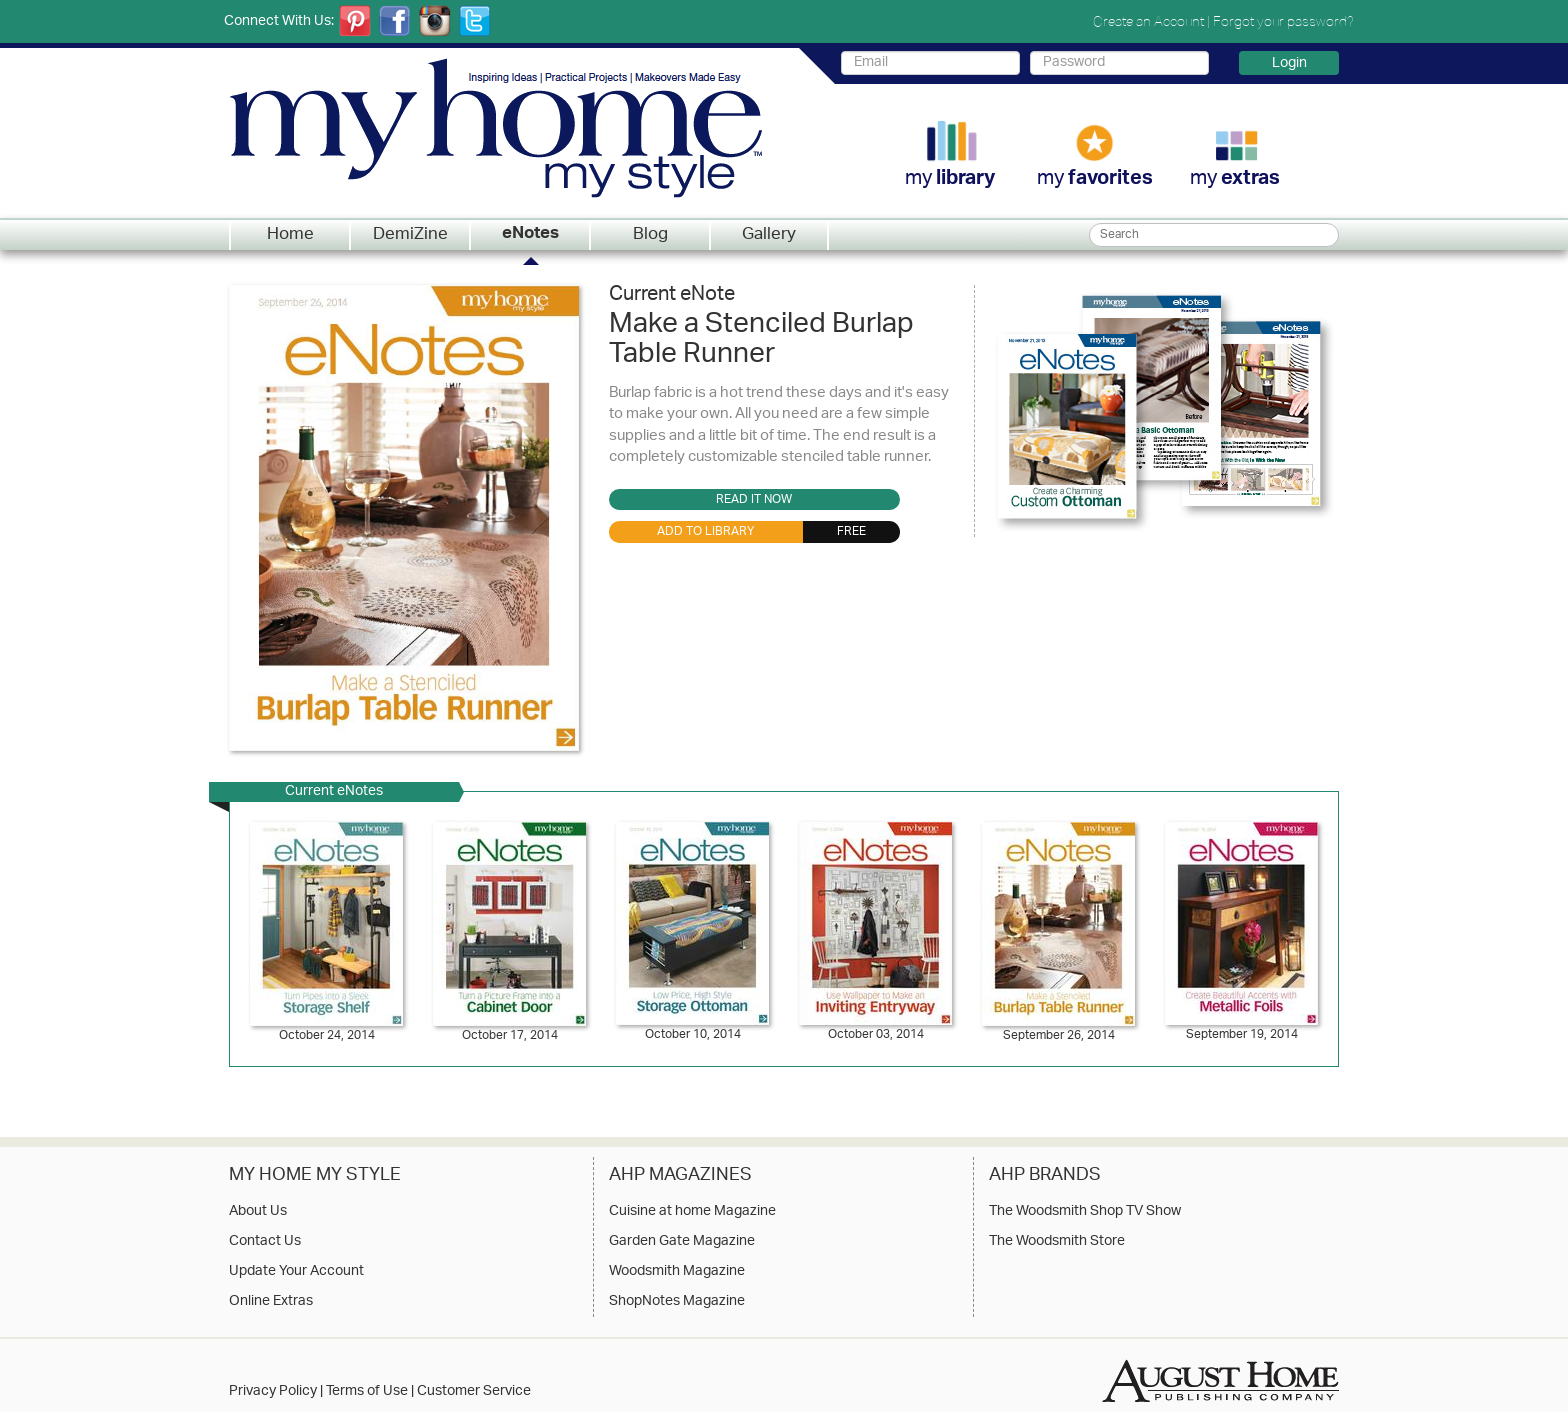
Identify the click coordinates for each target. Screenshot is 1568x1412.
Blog (650, 235)
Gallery (769, 235)
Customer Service (474, 1391)
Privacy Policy (273, 1391)
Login (1289, 63)
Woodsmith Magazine (677, 1272)
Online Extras (271, 1302)
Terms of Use (367, 1391)
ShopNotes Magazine (677, 1302)
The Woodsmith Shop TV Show (1085, 1212)
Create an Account (1148, 21)
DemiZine (410, 235)
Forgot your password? (1283, 21)
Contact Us (265, 1242)
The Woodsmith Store (1057, 1242)
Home (290, 235)
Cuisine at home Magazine (692, 1212)
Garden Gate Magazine (682, 1242)
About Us (258, 1212)
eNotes (530, 235)
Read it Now (754, 500)
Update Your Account (296, 1272)
